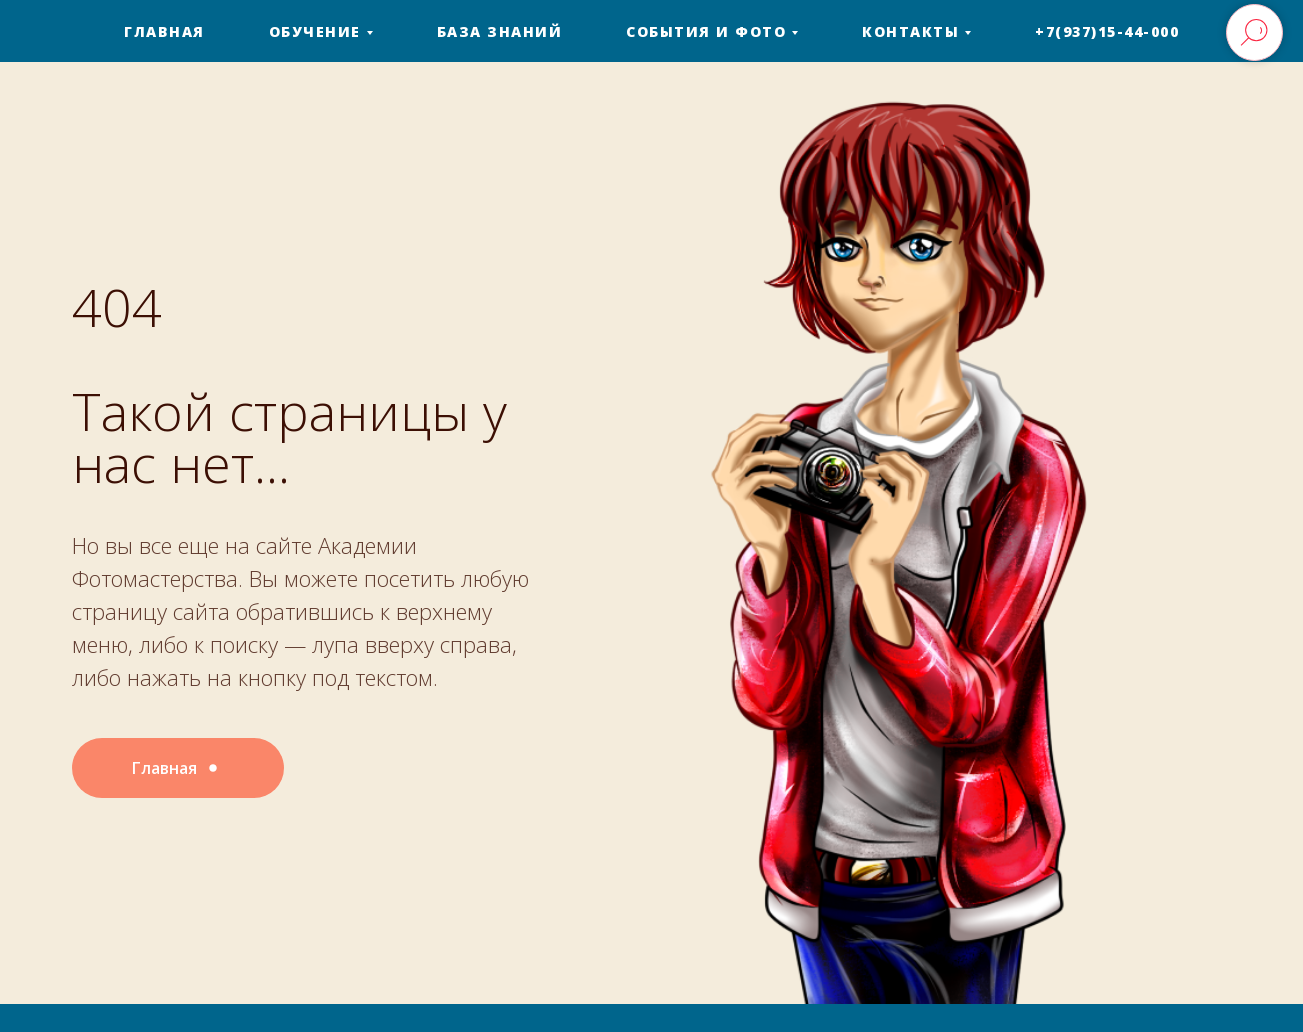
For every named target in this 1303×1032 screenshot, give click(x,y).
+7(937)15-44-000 (1107, 31)
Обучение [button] (315, 31)
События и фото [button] (706, 31)
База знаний (500, 31)
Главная (164, 31)
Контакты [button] (910, 31)
